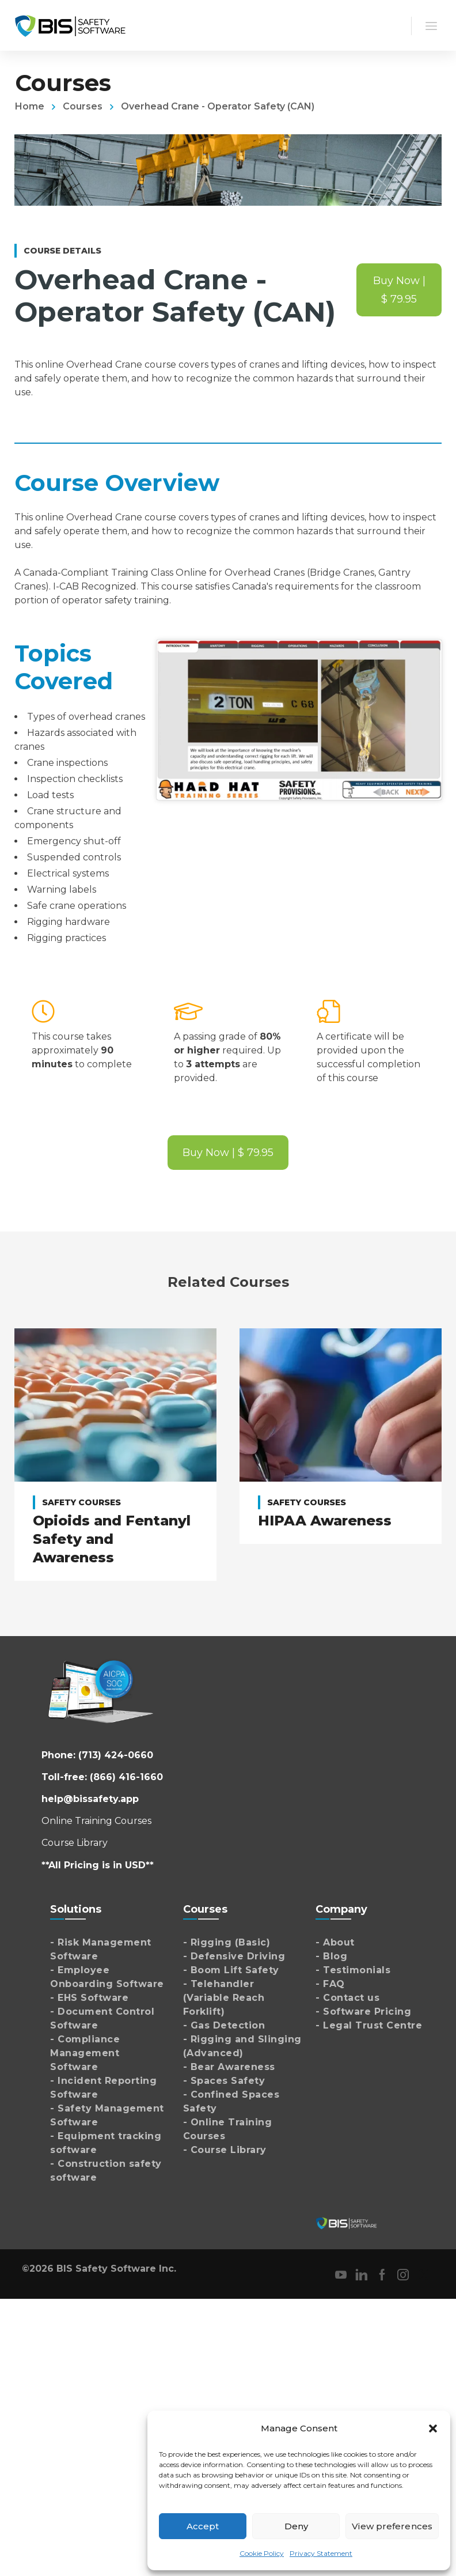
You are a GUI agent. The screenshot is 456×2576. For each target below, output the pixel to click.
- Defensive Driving (234, 1952)
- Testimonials (353, 1966)
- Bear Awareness (229, 2063)
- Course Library (225, 2146)
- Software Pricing (363, 2008)
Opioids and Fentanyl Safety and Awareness (112, 1539)
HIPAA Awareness (325, 1520)
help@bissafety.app (90, 1795)
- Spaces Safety (224, 2077)
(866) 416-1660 (126, 1773)
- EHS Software (89, 1994)
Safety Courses (81, 1502)
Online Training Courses (96, 1817)
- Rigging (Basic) (227, 1938)
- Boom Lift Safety (231, 1966)
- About (335, 1938)
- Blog (331, 1952)
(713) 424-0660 (115, 1751)
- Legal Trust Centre (369, 2021)
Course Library (74, 1839)
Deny (296, 2526)
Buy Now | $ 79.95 (399, 289)
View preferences (392, 2526)
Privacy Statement (321, 2553)
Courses (82, 106)
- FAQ (330, 1980)
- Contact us (347, 1994)
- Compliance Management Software (85, 2049)
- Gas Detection (224, 2021)
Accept (203, 2526)
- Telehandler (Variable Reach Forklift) (224, 1994)
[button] (433, 2428)
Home (29, 106)
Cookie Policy (262, 2553)
